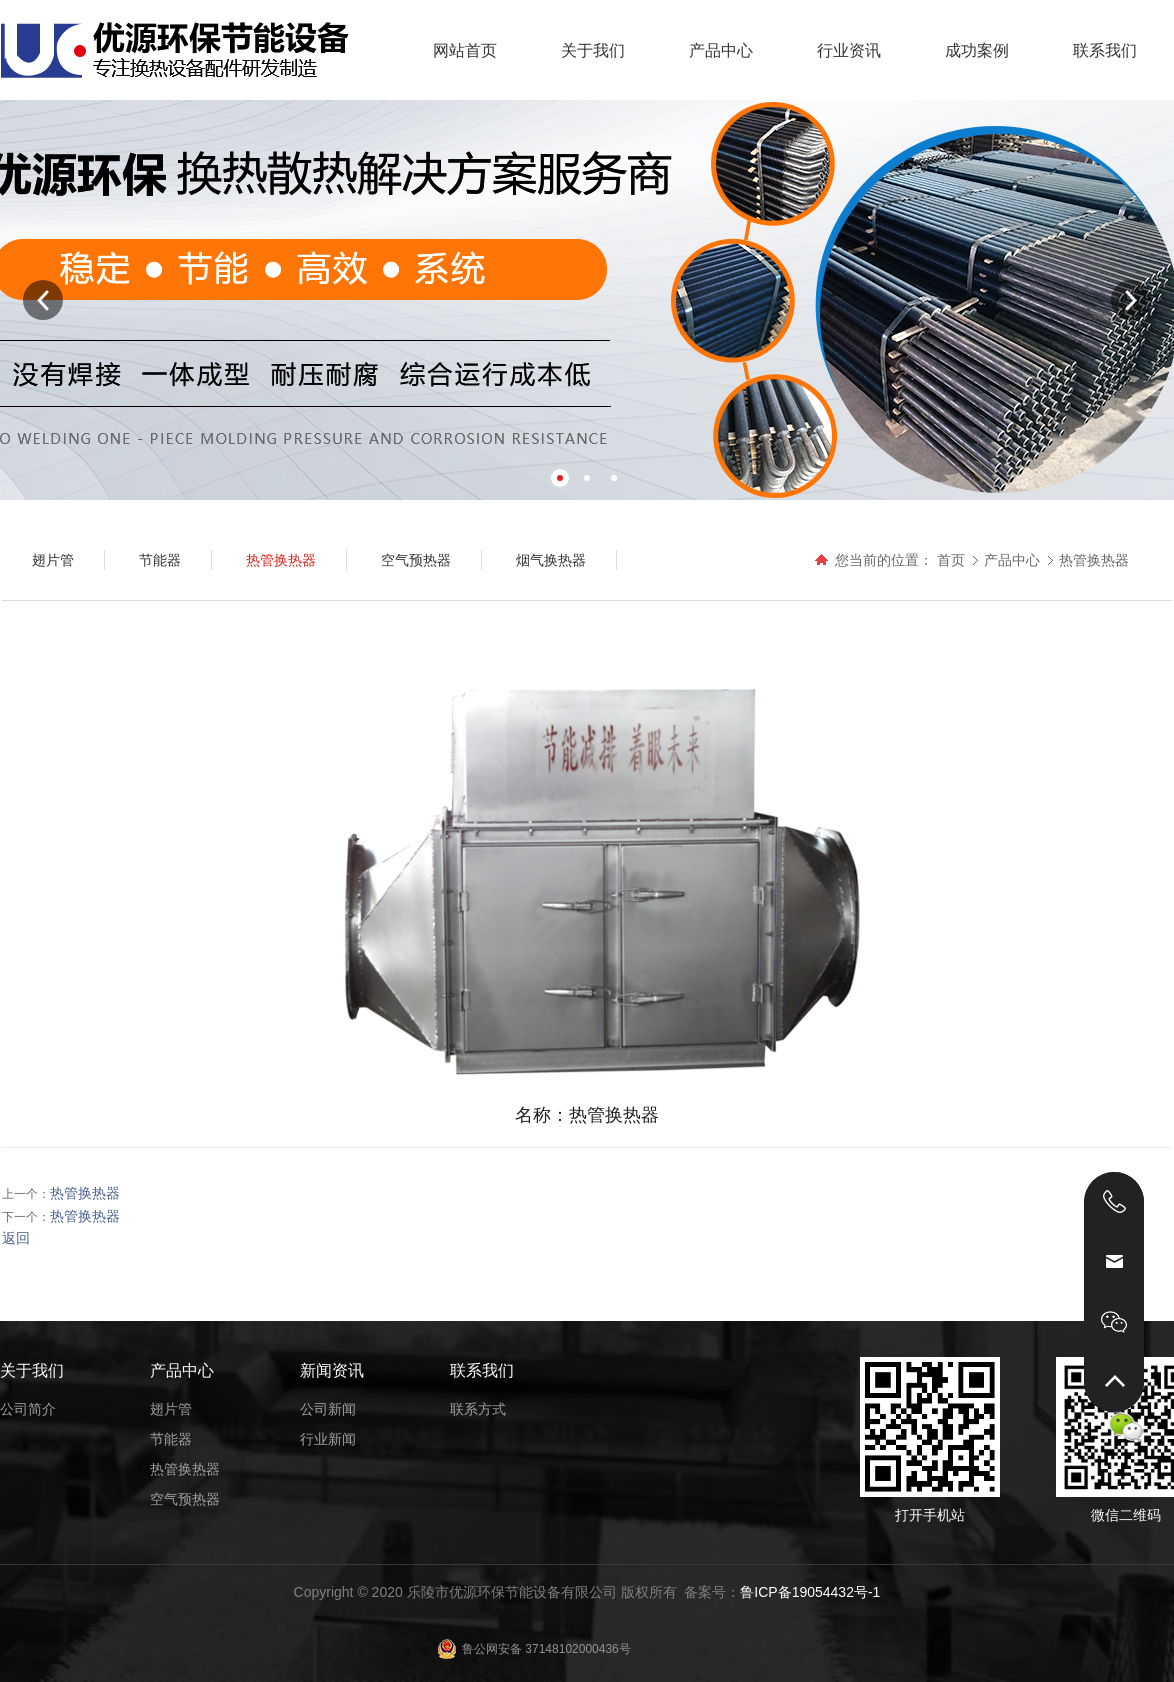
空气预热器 (185, 1499)
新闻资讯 (332, 1370)
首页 (951, 560)
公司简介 (28, 1409)
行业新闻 (328, 1439)
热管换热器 (1094, 560)
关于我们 (593, 50)
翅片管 (171, 1409)
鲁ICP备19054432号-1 (810, 1592)
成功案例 (977, 50)
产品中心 (721, 50)
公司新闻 (328, 1409)
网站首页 (465, 50)
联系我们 (1105, 50)
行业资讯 (849, 50)
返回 (16, 1238)
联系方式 (478, 1409)
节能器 (171, 1439)
